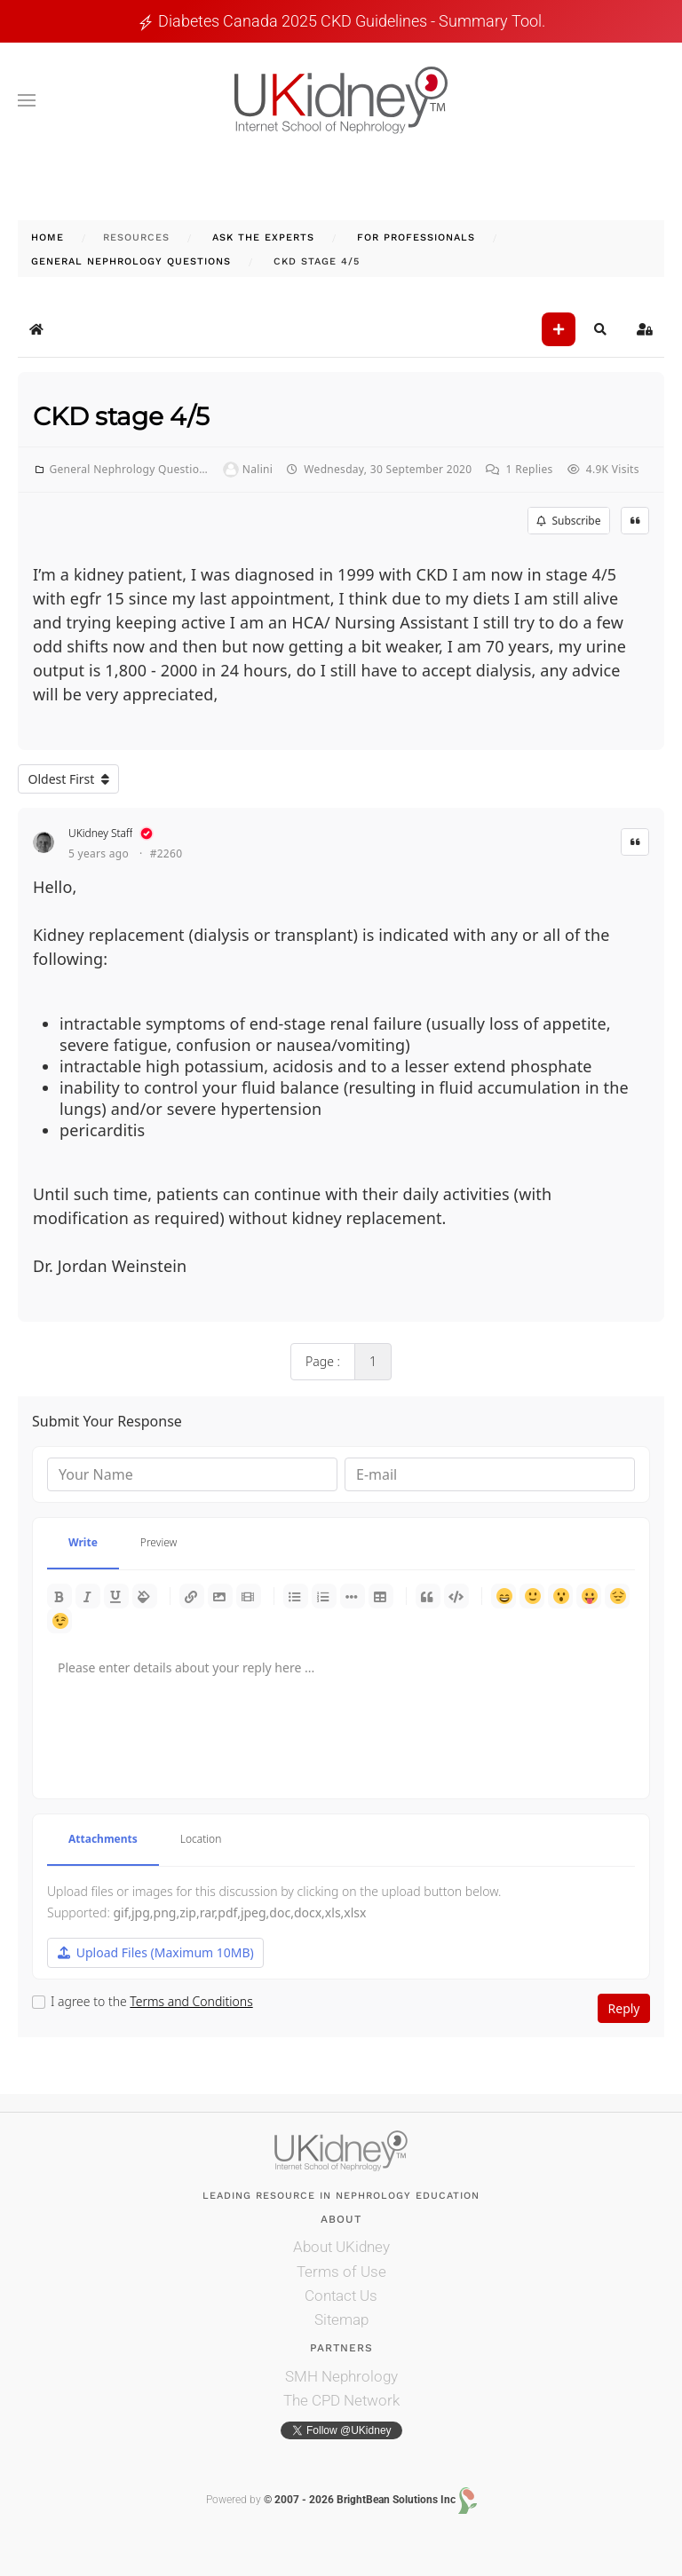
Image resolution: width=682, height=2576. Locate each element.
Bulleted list (296, 1596)
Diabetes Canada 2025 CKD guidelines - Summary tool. (351, 21)
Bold (59, 1596)
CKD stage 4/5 (121, 416)
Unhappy (617, 1596)
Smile (532, 1596)
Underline (116, 1596)
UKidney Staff (100, 833)
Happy (503, 1596)
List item (352, 1596)
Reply (624, 2008)
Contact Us (341, 2295)
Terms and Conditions (191, 2001)
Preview (159, 1542)
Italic (88, 1596)
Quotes (428, 1596)
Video (249, 1596)
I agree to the (152, 2002)
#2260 (166, 854)
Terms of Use (341, 2271)
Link (192, 1596)
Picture (220, 1596)
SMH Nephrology (341, 2376)
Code (456, 1596)
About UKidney (341, 2247)
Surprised (560, 1596)
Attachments (103, 1838)
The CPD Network (341, 2400)
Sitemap (341, 2319)
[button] (27, 100)
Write (83, 1542)
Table (381, 1596)
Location (201, 1838)
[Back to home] (341, 100)
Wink (59, 1621)
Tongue (589, 1596)
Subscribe (568, 520)
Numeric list (324, 1596)
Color (145, 1596)
